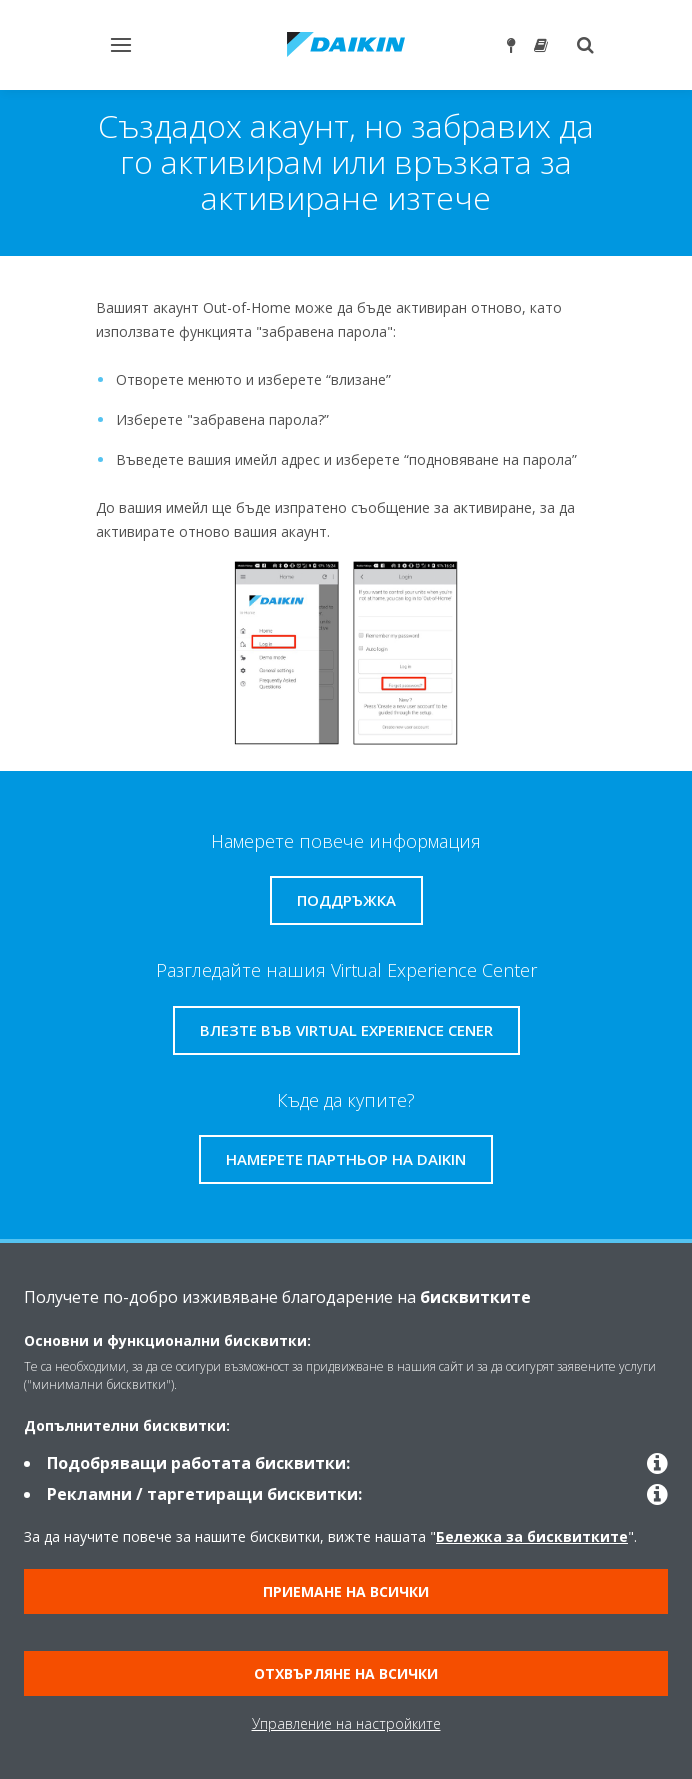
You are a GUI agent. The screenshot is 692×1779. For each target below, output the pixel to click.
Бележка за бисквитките (532, 1536)
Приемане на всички (346, 1591)
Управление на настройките (346, 1723)
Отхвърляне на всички (346, 1673)
